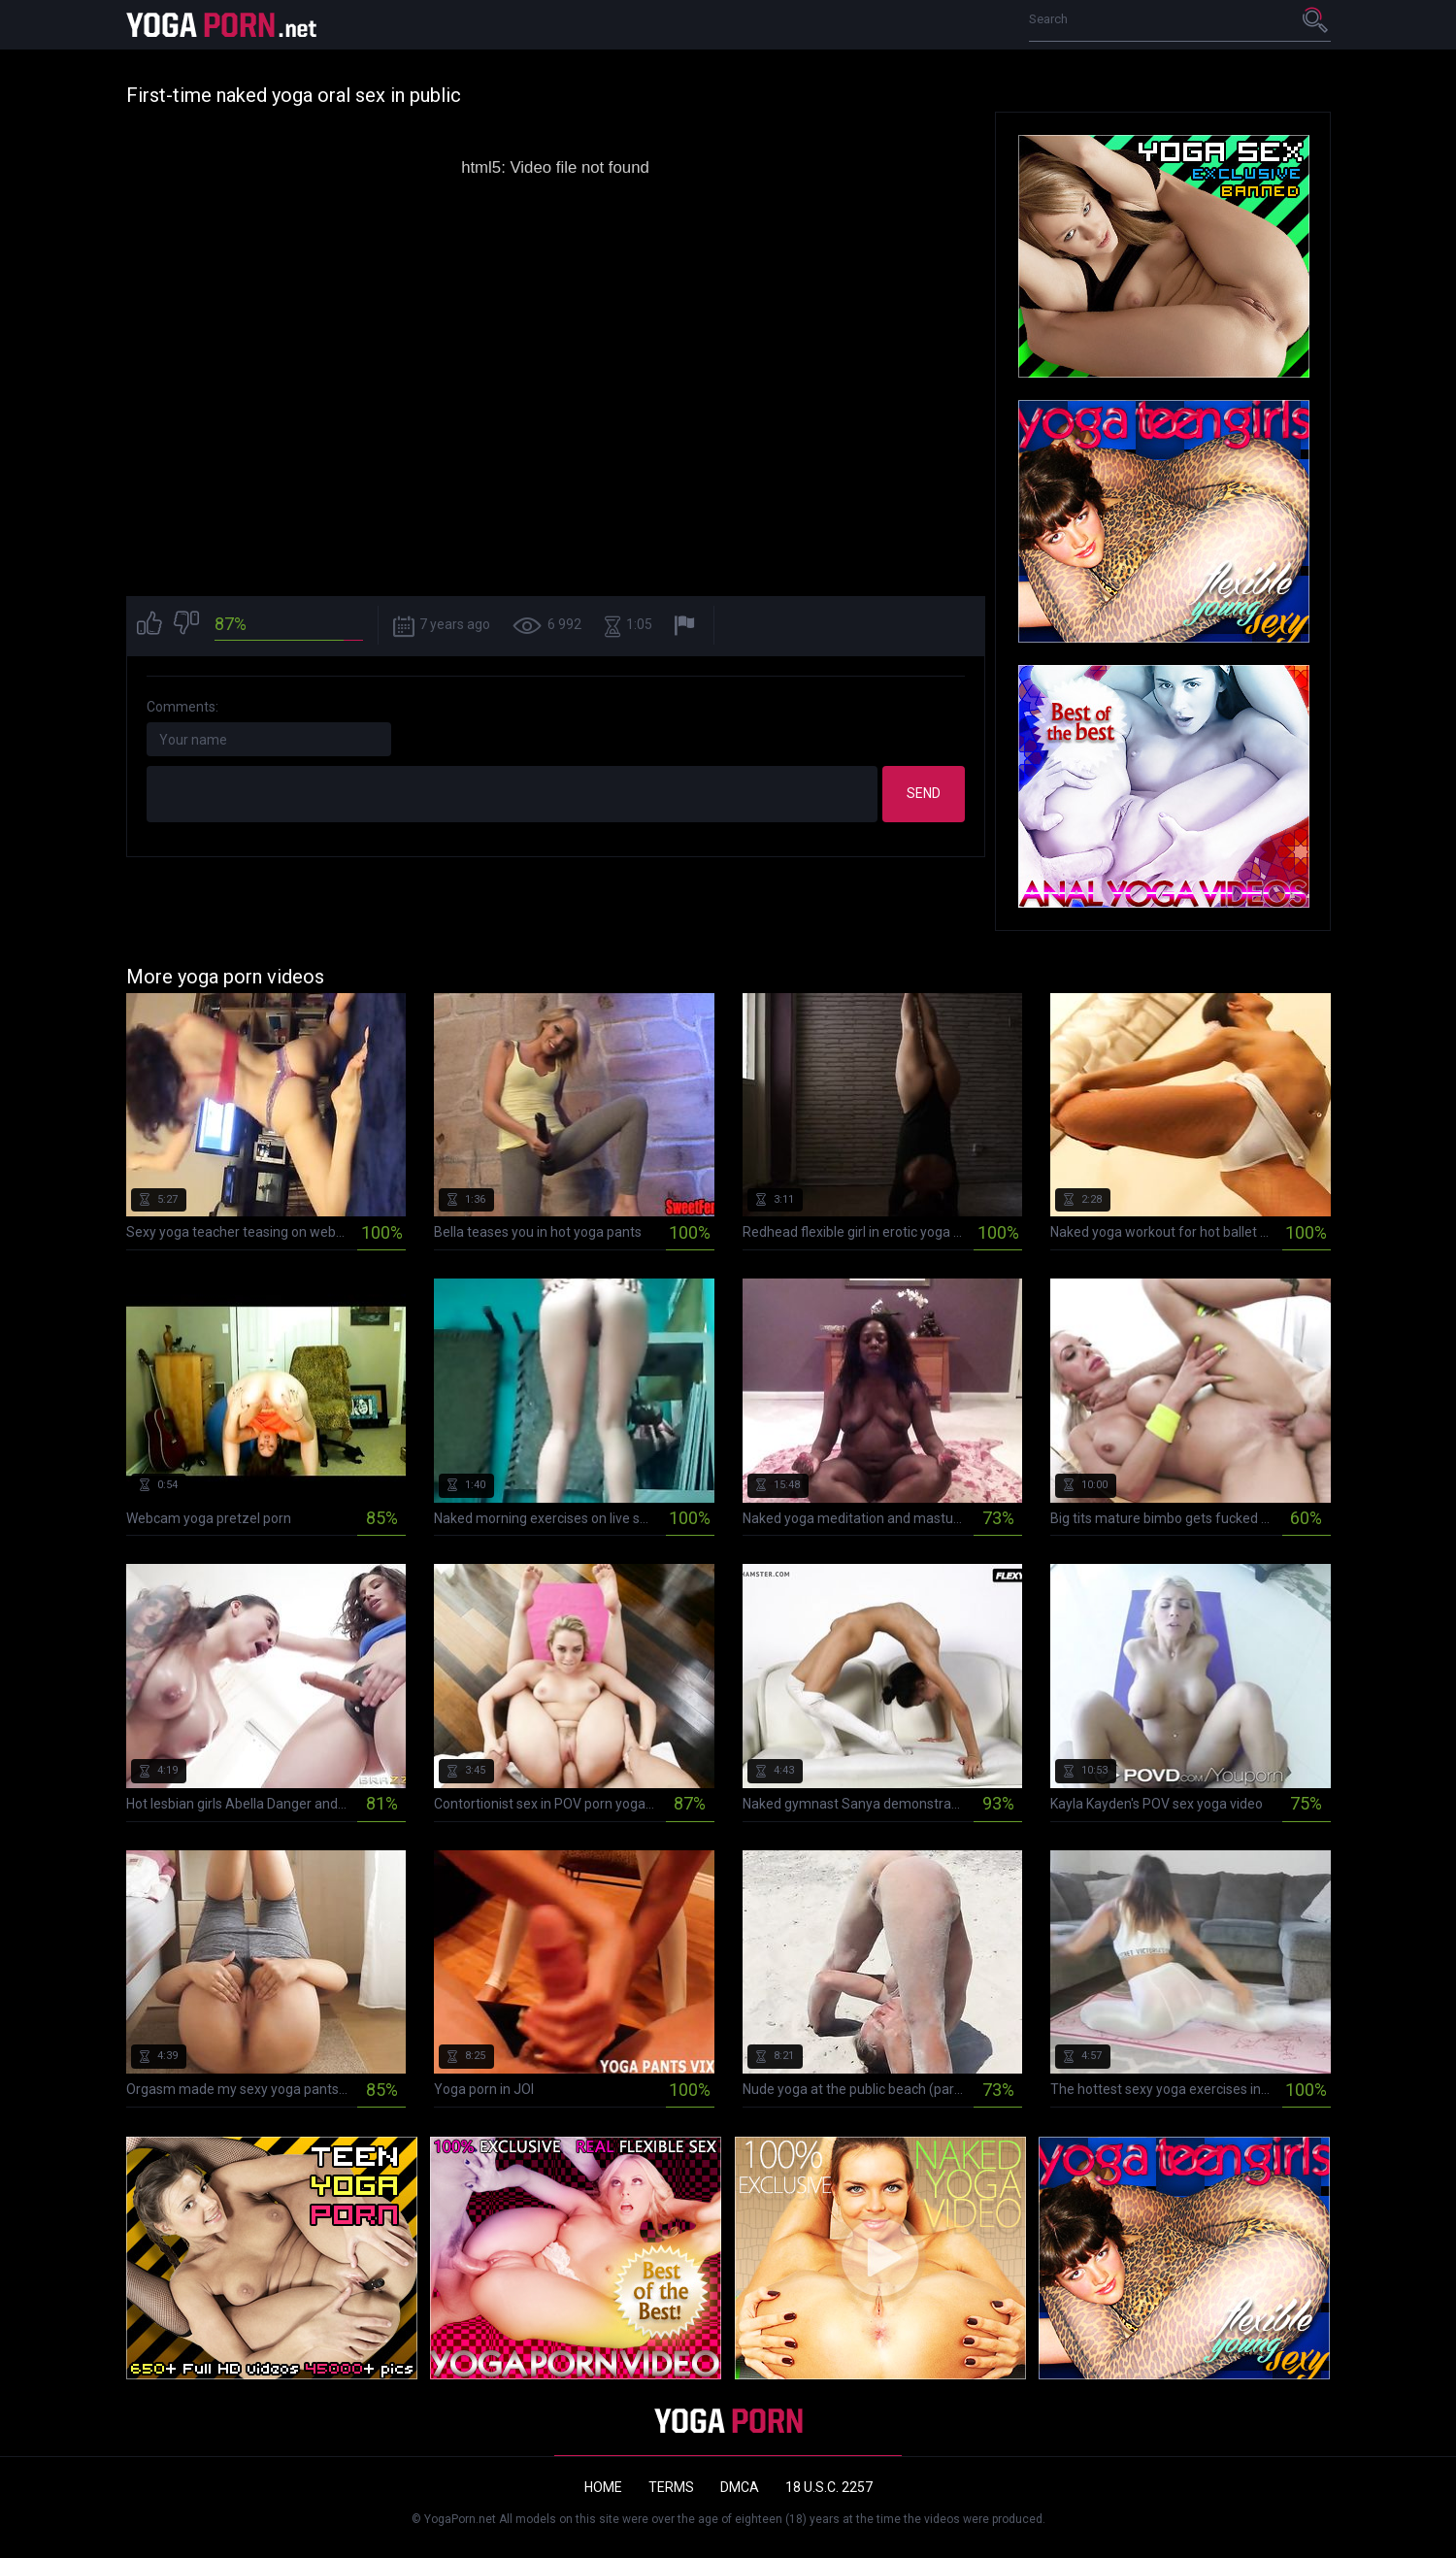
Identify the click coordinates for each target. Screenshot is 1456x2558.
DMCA (739, 2487)
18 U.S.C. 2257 (829, 2487)
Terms (671, 2487)
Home (603, 2487)
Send (924, 793)
